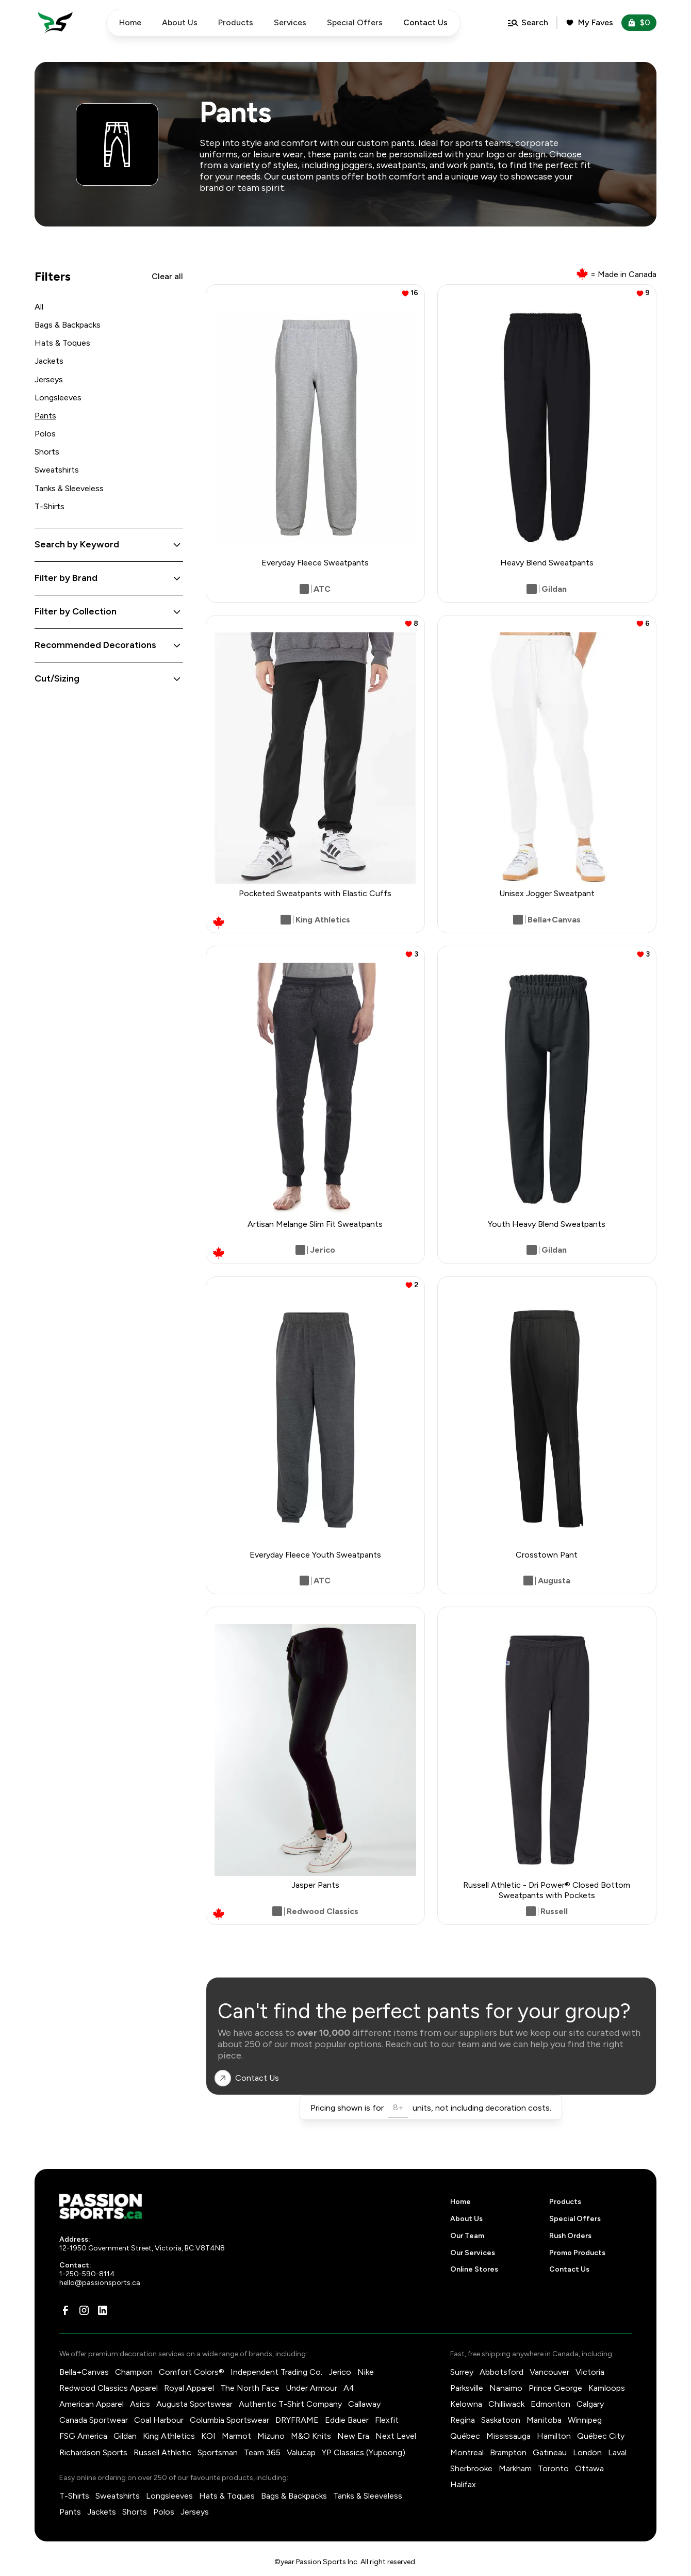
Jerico (339, 2372)
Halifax (463, 2484)
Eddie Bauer (347, 2420)
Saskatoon (500, 2420)
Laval (617, 2452)
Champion (134, 2372)
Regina (462, 2420)
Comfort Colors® (191, 2372)
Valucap (301, 2452)
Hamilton (554, 2436)
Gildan (125, 2436)
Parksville (466, 2388)
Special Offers (355, 22)
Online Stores (474, 2269)
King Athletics (169, 2436)
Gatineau (550, 2452)
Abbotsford (501, 2372)
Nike (365, 2372)
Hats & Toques (62, 343)
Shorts (47, 452)
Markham (515, 2468)
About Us (180, 22)
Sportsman (218, 2452)
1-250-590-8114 (87, 2274)
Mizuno (271, 2436)
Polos (45, 434)
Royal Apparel (189, 2388)
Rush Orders (570, 2235)
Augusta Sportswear (194, 2404)
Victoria (589, 2372)
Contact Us (569, 2269)
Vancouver (549, 2372)
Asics (140, 2404)
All (39, 307)
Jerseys (49, 379)
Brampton (508, 2452)
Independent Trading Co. (276, 2372)
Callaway (364, 2404)
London (587, 2452)
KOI (208, 2436)
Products (235, 22)
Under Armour (311, 2388)
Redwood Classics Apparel (108, 2388)
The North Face (249, 2388)
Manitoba (544, 2420)
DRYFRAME (297, 2420)
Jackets (49, 361)
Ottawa (589, 2468)
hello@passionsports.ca (99, 2282)
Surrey (461, 2372)
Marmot (236, 2436)
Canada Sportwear (93, 2420)
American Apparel (91, 2404)
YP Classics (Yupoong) (363, 2452)
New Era (353, 2436)
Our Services (472, 2252)
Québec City (600, 2436)
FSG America (83, 2436)
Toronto (553, 2468)
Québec (465, 2436)
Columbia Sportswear (229, 2420)
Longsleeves (58, 397)
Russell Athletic (162, 2452)
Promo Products (577, 2252)
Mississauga (508, 2436)
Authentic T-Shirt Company (290, 2404)
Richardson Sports (93, 2452)
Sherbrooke (471, 2468)
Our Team (467, 2235)
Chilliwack (506, 2404)
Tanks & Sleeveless (69, 488)
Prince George (555, 2388)
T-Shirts (49, 506)
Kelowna (466, 2404)
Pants (45, 415)
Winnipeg (585, 2420)
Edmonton (550, 2404)
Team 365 (262, 2452)
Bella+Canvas (84, 2372)
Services (290, 22)
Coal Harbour (159, 2420)
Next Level (395, 2436)
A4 (349, 2388)
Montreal (467, 2452)
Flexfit (387, 2420)
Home (130, 22)
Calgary (590, 2404)
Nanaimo (505, 2388)
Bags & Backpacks (68, 325)
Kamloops (606, 2388)
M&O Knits (311, 2436)
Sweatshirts (57, 470)
